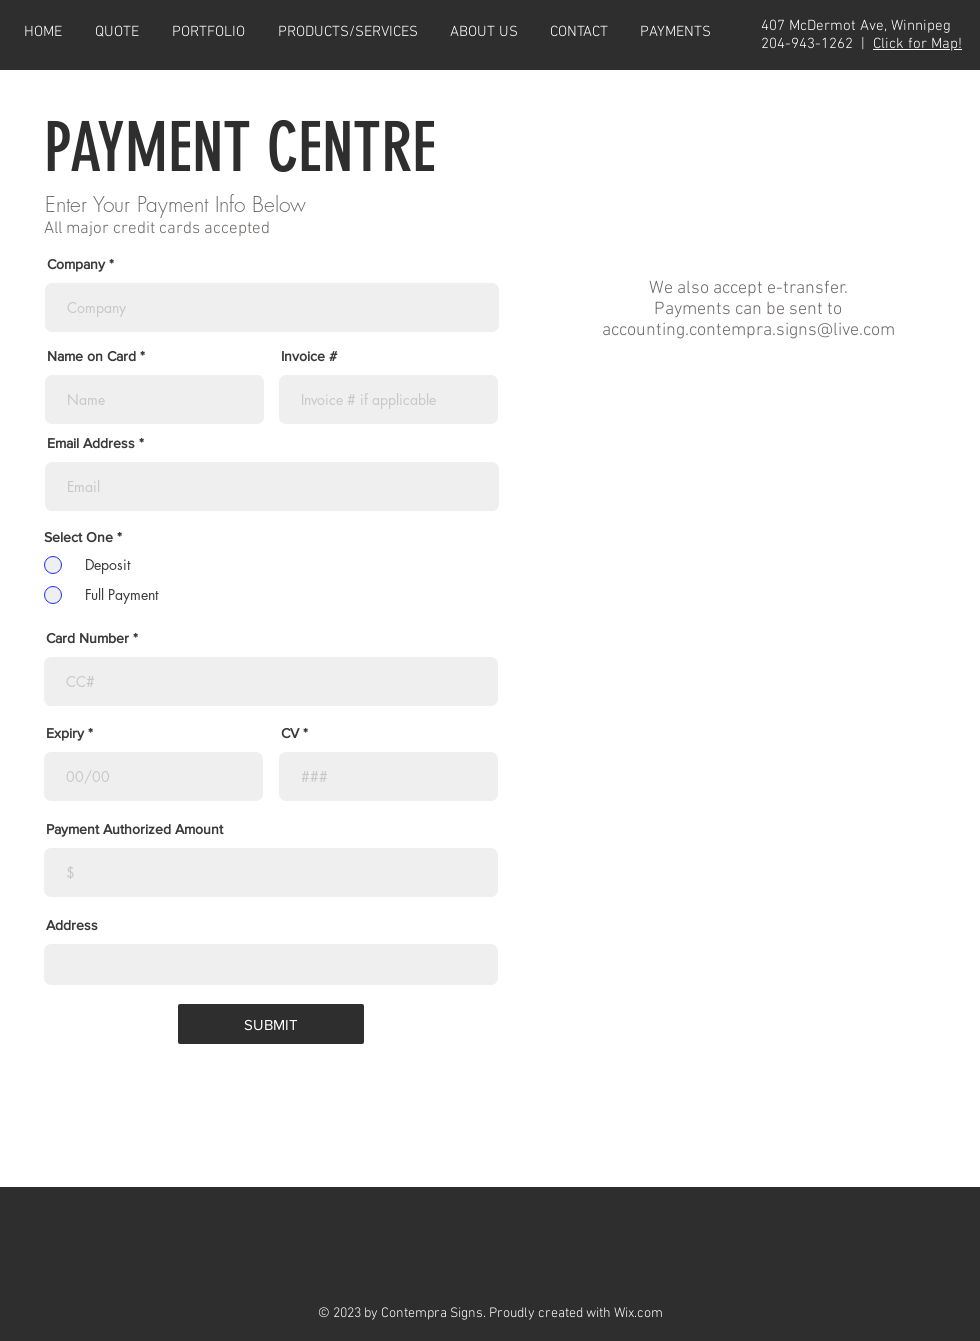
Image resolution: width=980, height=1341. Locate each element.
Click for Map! (917, 44)
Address (72, 925)
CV (290, 733)
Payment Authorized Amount (134, 829)
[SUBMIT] (271, 1024)
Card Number (87, 638)
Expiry (65, 733)
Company (76, 264)
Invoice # (309, 356)
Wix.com (638, 1313)
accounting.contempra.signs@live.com (748, 330)
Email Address (91, 443)
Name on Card (91, 356)
